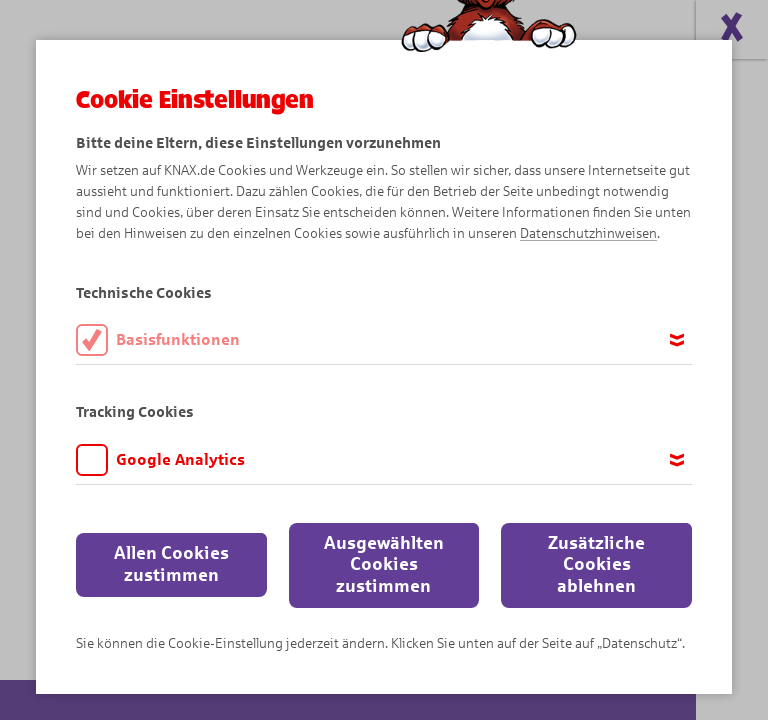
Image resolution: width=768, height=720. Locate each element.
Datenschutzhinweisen (588, 233)
